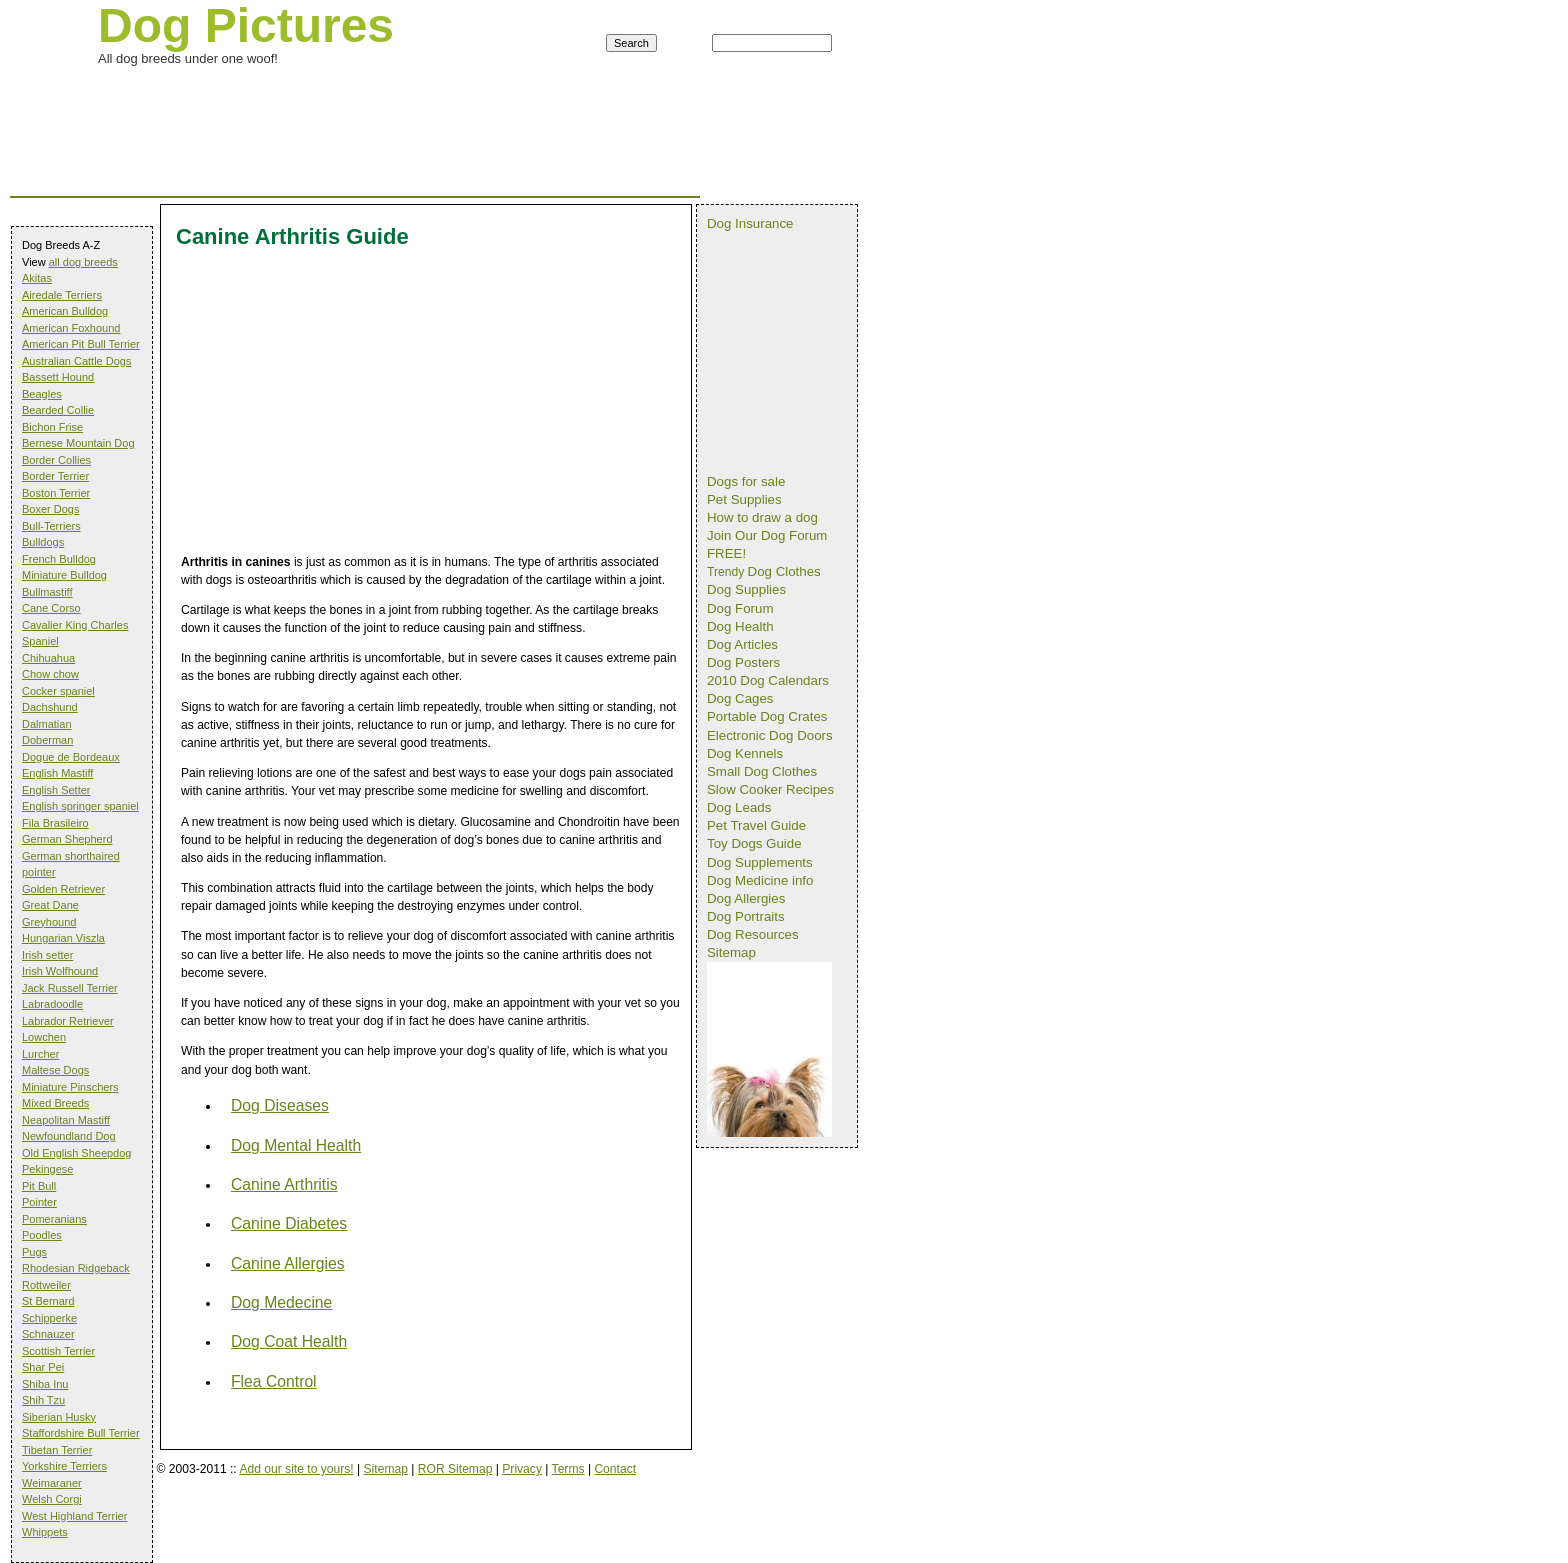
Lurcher (40, 1054)
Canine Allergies (288, 1263)
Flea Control (274, 1381)
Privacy (522, 1469)
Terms (568, 1469)
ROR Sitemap (455, 1469)
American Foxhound (71, 328)
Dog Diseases (280, 1105)
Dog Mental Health (296, 1145)
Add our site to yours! (296, 1469)
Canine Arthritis (284, 1184)
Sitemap (386, 1469)
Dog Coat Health (289, 1341)
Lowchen (44, 1037)
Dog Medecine (281, 1302)
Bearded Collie (58, 410)
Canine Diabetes (289, 1223)
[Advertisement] (374, 93)
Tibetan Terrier (57, 1450)
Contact (615, 1469)
